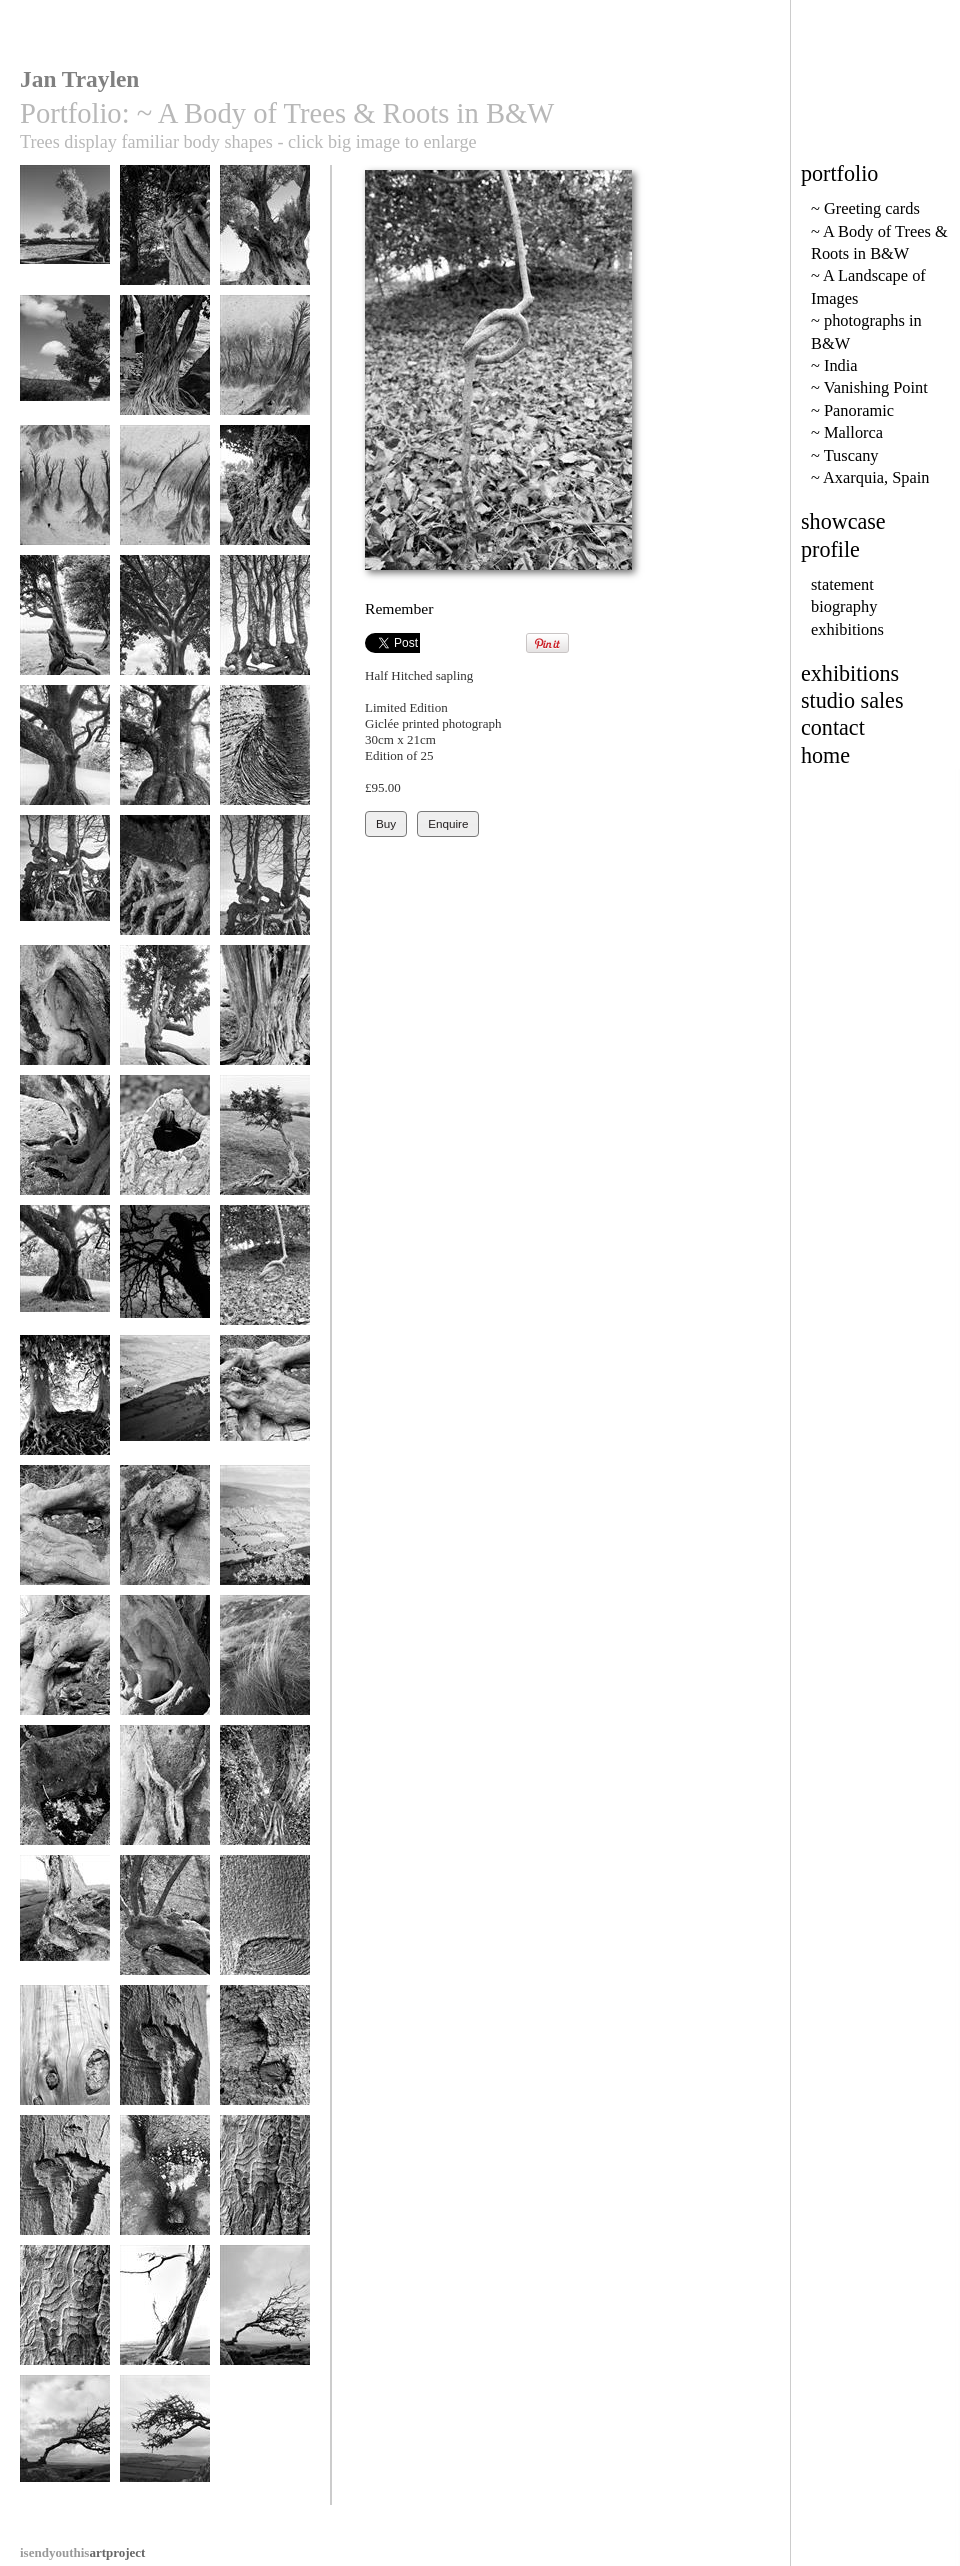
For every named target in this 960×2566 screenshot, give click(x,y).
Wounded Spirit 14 (65, 2184)
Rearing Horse (165, 1274)
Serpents (65, 884)
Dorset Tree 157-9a (165, 2321)
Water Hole (165, 1144)
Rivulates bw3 (265, 364)
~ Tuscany (845, 455)
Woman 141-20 (165, 1794)
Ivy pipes (165, 234)
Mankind (65, 1274)
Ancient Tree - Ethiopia (265, 501)
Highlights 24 (165, 1404)
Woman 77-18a (265, 1794)
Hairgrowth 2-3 (165, 1534)
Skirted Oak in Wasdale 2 (165, 761)
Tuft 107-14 (265, 1664)
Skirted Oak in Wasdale (65, 761)
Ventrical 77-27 (165, 1664)
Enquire (448, 823)
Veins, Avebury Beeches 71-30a (65, 1411)
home (825, 755)
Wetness (165, 2184)
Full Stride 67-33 (165, 1014)
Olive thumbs (165, 1924)
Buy (386, 823)
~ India (834, 365)
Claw (165, 884)
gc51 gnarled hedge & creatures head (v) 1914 (265, 639)
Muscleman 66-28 (65, 1144)
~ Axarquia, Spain (870, 477)
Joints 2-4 (65, 1534)
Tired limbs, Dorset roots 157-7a (65, 1939)
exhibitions (847, 629)
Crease (265, 1924)
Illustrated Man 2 (265, 2184)
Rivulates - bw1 (165, 494)
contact (833, 727)
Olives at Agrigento (65, 241)
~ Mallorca (847, 432)
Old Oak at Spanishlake (65, 371)
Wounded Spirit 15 (165, 2054)
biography (844, 606)
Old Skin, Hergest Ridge (265, 1021)
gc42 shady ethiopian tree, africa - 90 (165, 639)
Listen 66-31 (65, 1014)
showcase (843, 521)
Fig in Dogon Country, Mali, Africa (165, 379)
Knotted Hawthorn (265, 1144)
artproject (82, 2552)
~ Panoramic (852, 410)
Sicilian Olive (265, 234)
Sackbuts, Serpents (265, 884)
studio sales (852, 700)
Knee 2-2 (65, 1664)
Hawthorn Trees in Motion (65, 631)
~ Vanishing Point (869, 387)
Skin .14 (65, 2054)
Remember (265, 1274)
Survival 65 (165, 2444)
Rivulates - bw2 (65, 494)
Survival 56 (265, 2314)
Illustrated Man (65, 2314)
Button (265, 2054)
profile (830, 549)
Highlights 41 (265, 1534)
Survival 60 (65, 2444)
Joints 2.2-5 (265, 1404)
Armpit (265, 754)
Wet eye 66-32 (65, 1794)
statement (842, 584)
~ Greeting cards (865, 208)
